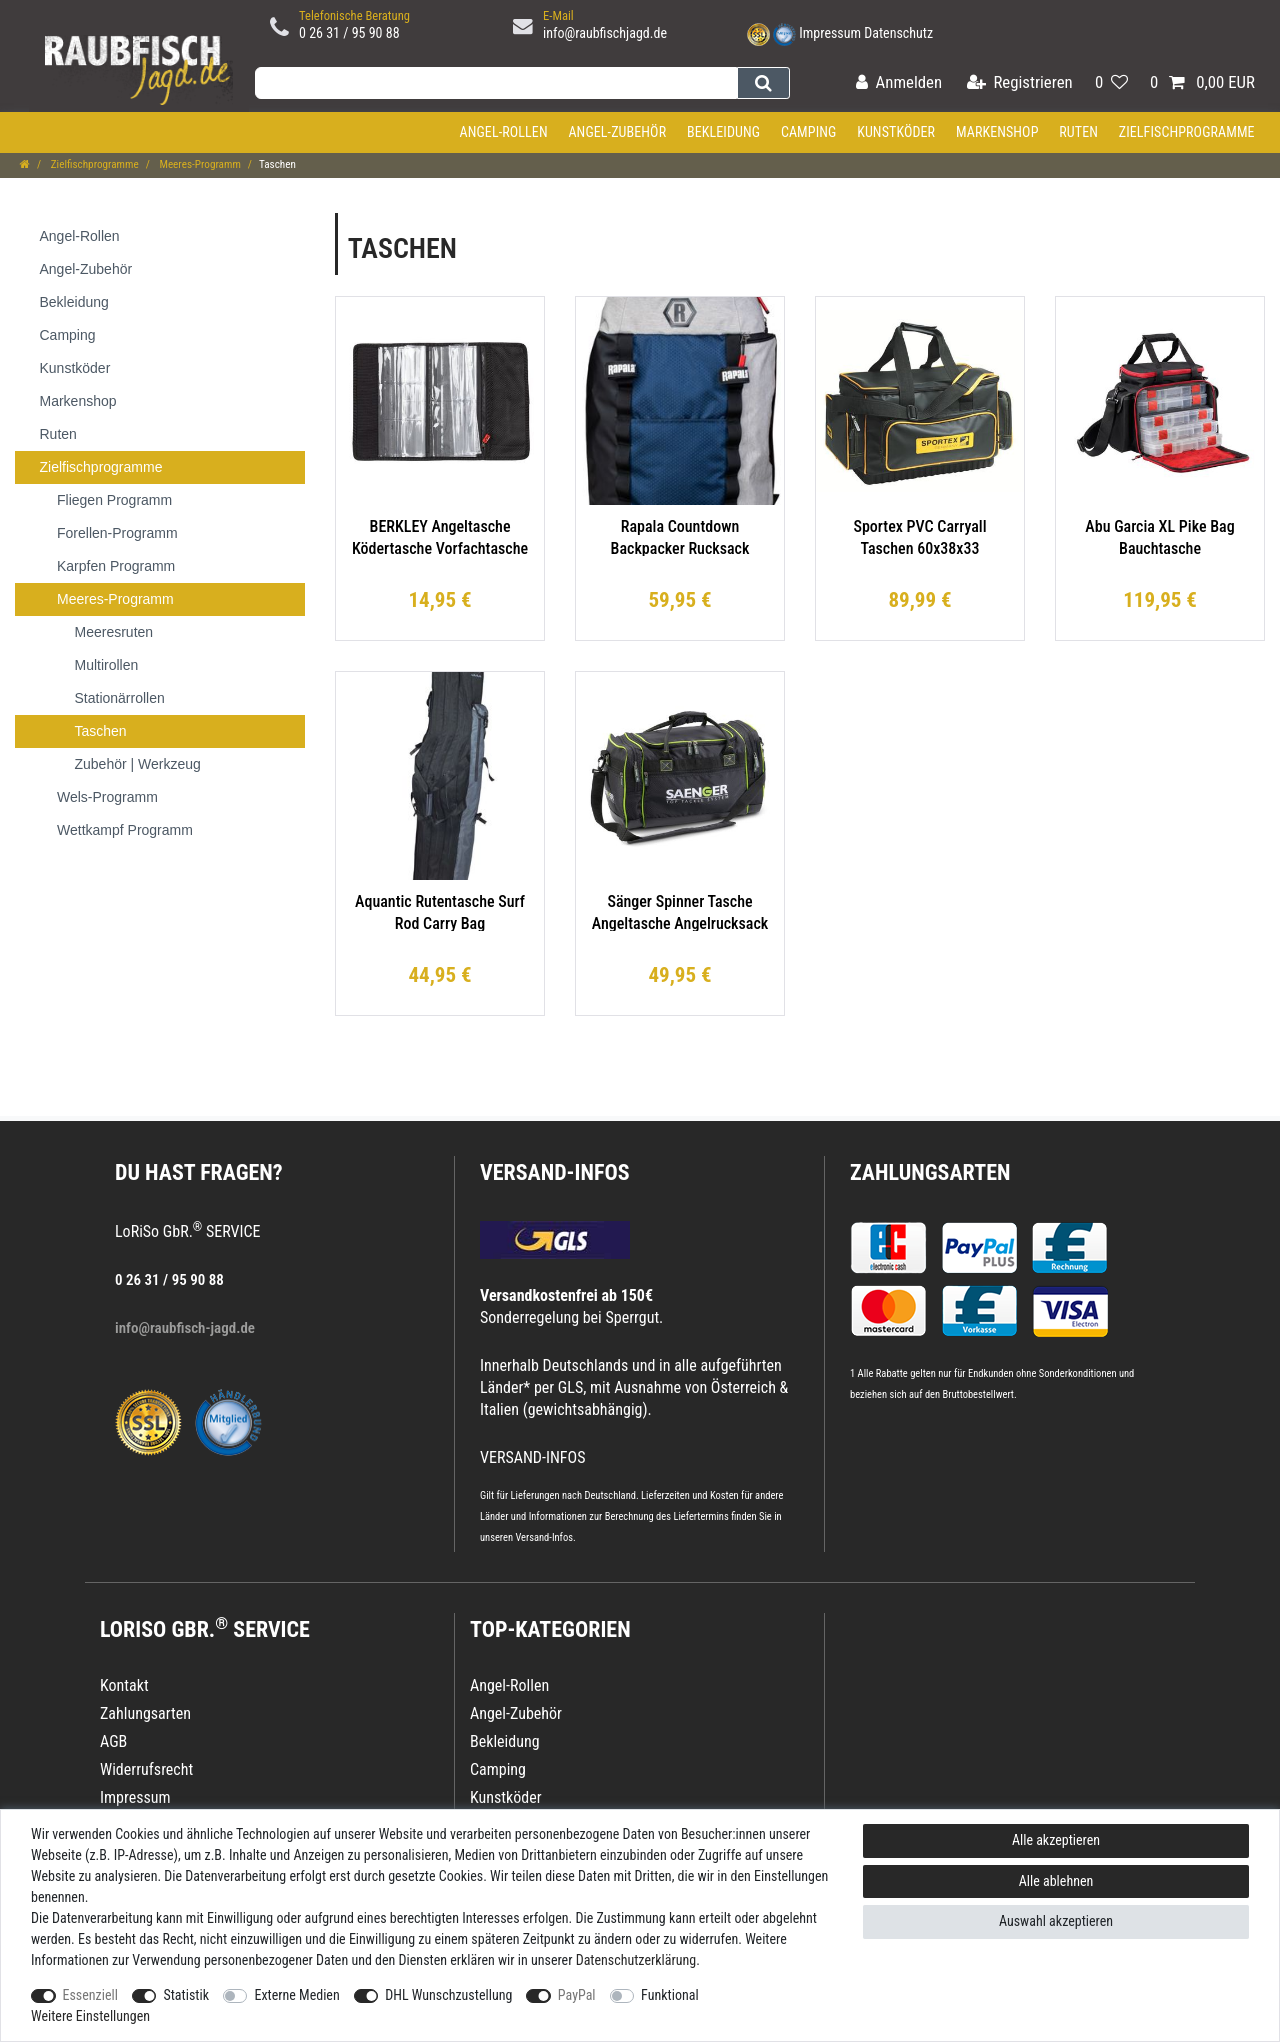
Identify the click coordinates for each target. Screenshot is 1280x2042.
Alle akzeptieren (1056, 1840)
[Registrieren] (1020, 83)
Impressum (830, 33)
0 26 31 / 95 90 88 (349, 33)
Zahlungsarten (930, 1172)
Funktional (670, 1995)
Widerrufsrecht (146, 1769)
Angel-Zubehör (617, 132)
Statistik (186, 1995)
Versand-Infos (544, 1537)
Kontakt (124, 1685)
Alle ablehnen (1056, 1881)
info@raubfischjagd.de (605, 33)
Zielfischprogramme (1187, 132)
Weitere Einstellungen (90, 2016)
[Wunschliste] (1111, 83)
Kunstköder (896, 132)
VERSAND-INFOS (555, 1172)
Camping (809, 132)
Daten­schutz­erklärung (636, 1960)
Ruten (1078, 132)
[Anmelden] (899, 83)
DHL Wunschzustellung (448, 1995)
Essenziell (90, 1995)
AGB (113, 1741)
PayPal (577, 1995)
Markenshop (997, 132)
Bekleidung (723, 132)
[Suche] (763, 83)
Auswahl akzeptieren (1056, 1921)
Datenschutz (898, 33)
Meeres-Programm (199, 164)
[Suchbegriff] (496, 83)
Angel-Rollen (504, 132)
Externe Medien (296, 1995)
